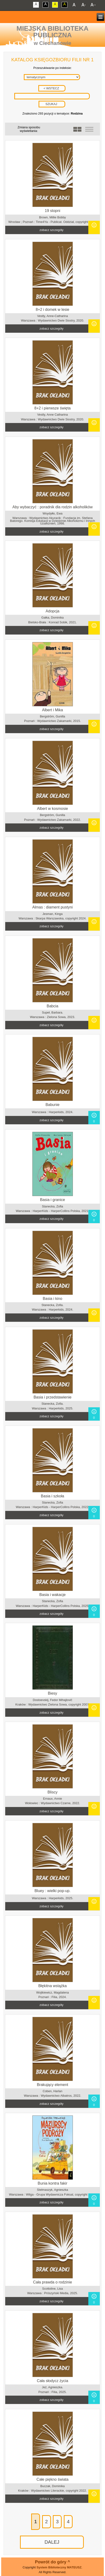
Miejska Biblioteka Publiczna (52, 32)
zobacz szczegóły (51, 230)
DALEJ (52, 2542)
